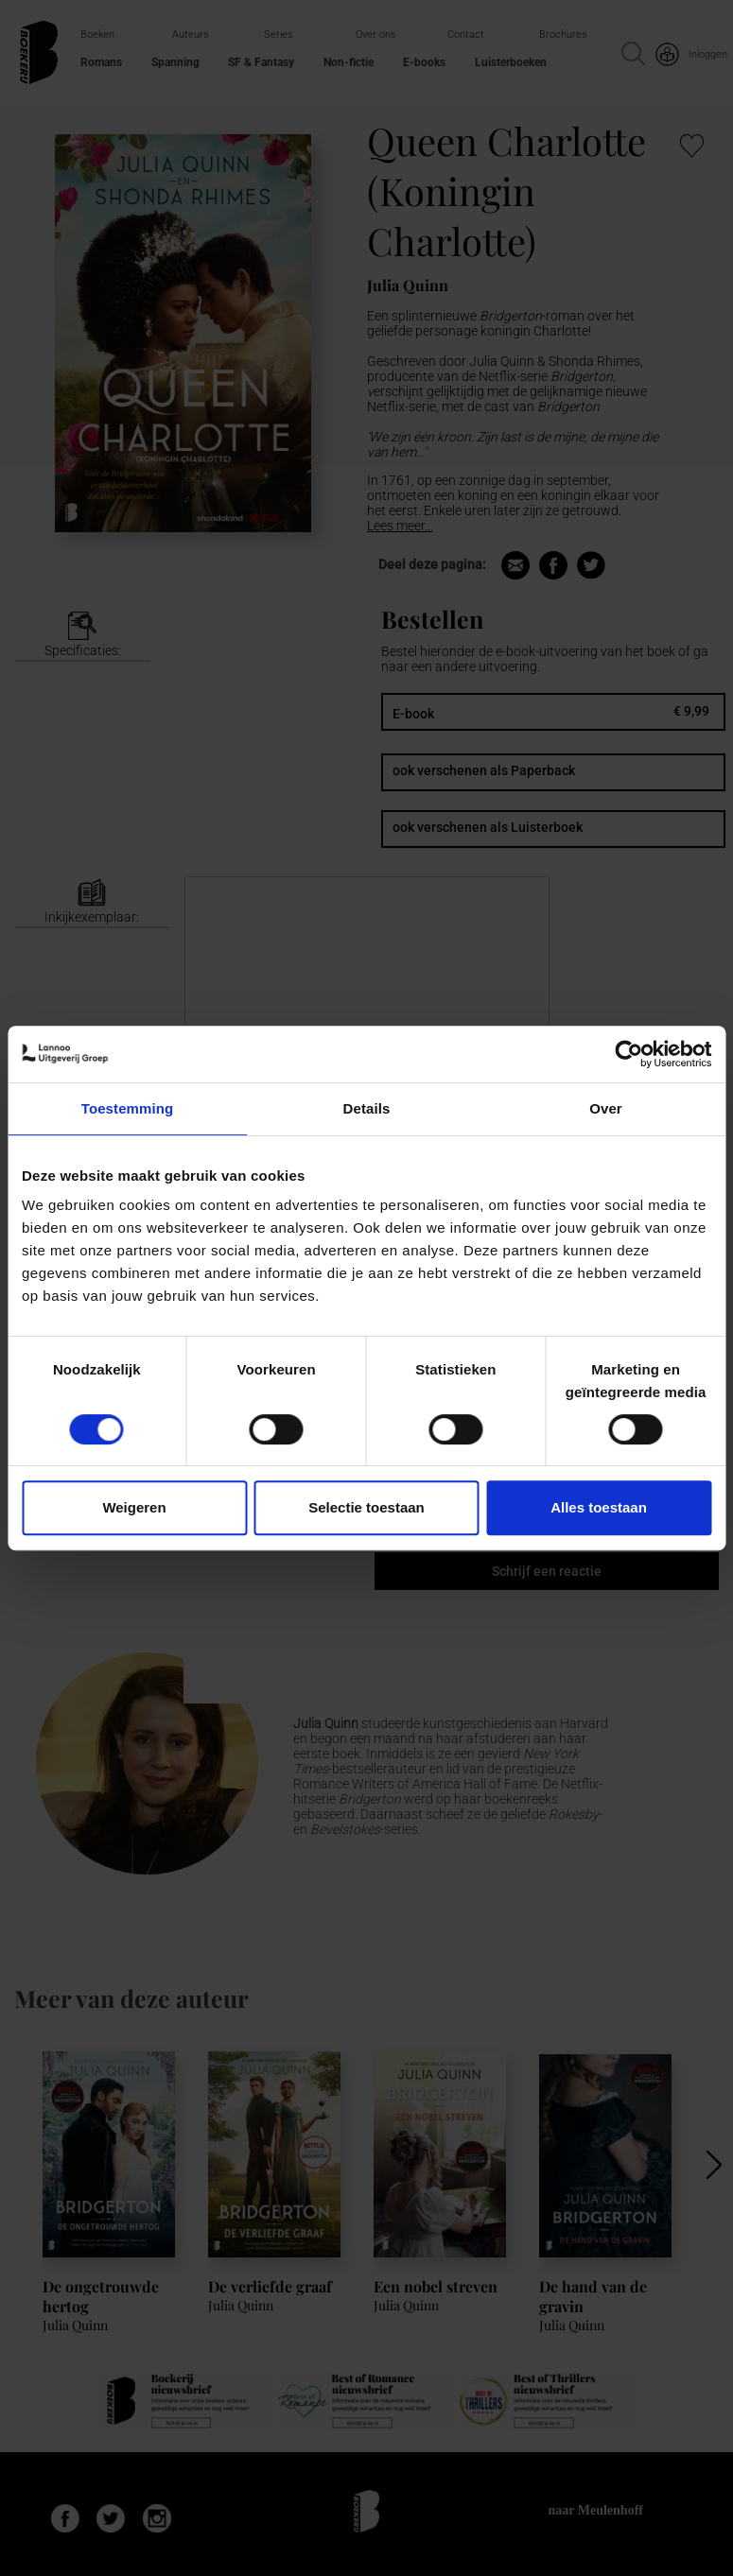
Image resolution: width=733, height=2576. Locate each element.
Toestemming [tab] (127, 1108)
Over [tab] (605, 1108)
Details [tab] (367, 1108)
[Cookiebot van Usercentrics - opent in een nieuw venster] (628, 1054)
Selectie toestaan (366, 1507)
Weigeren (134, 1507)
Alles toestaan (598, 1507)
